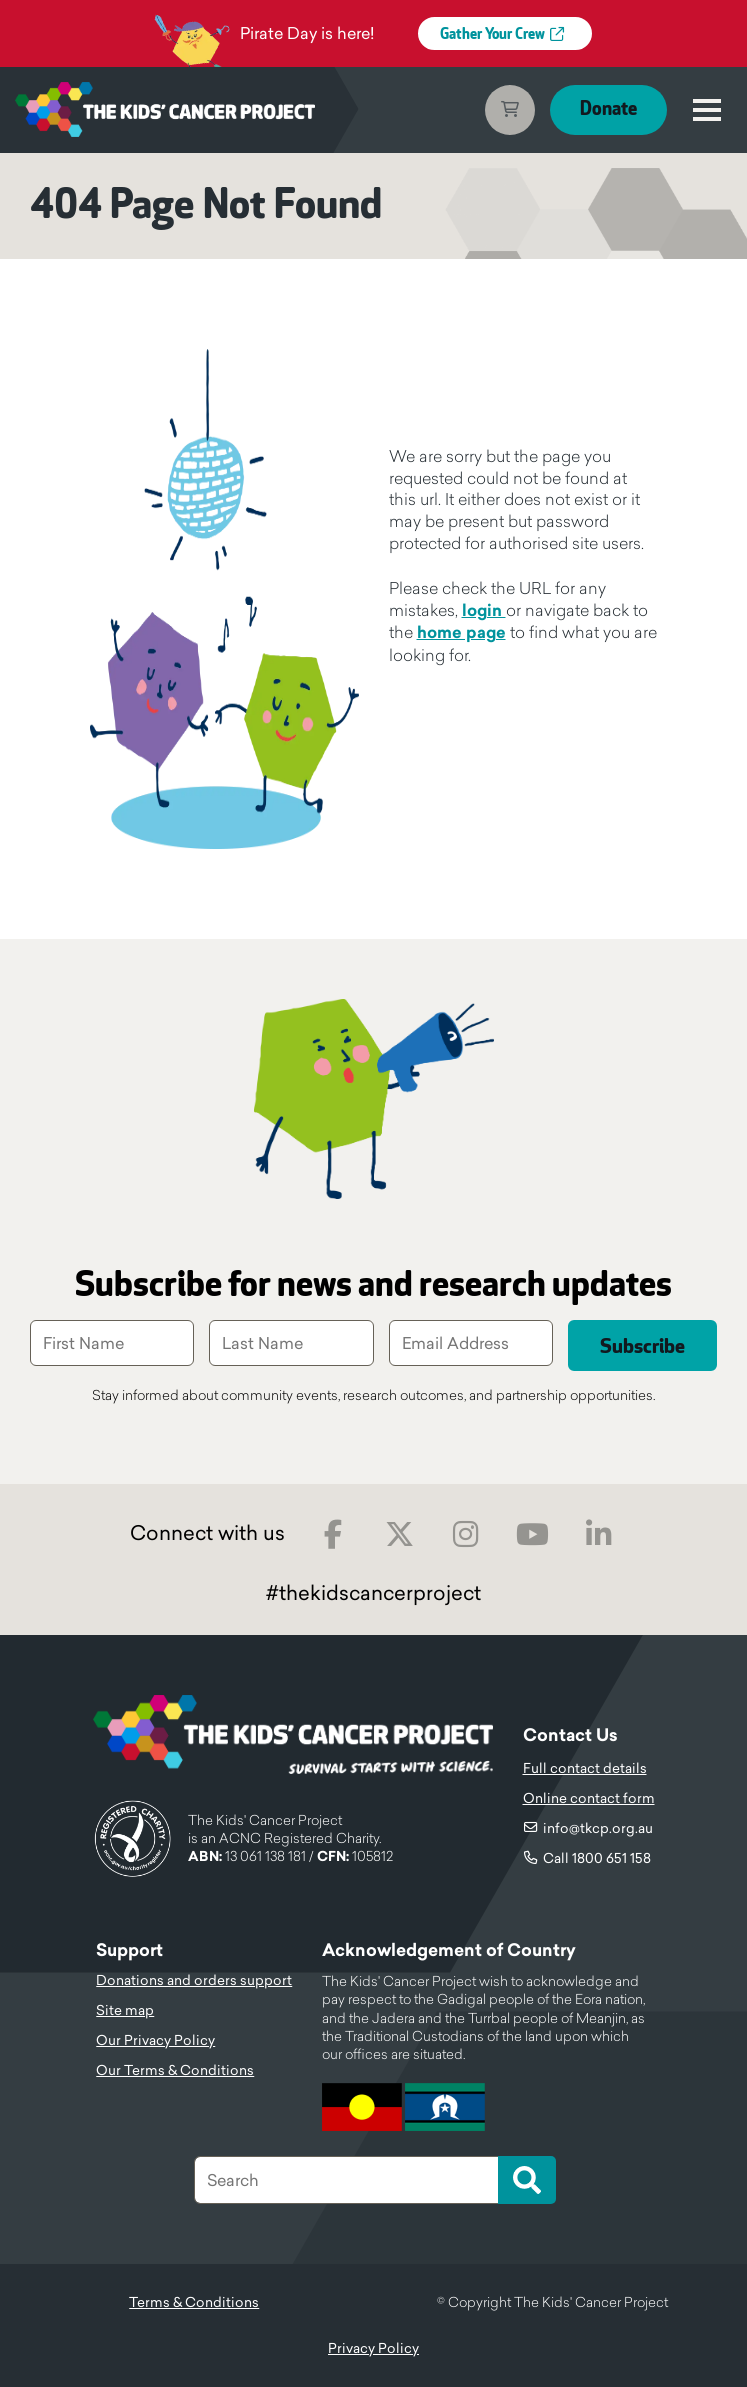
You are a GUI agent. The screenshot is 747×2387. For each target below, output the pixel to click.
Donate (608, 109)
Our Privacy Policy (155, 2040)
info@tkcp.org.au (598, 1828)
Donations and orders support (194, 1980)
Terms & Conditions (194, 2302)
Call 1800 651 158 (597, 1858)
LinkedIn (599, 1534)
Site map (125, 2010)
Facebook (333, 1534)
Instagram (466, 1534)
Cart (510, 110)
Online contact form (589, 1798)
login (484, 610)
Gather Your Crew (492, 34)
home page (461, 632)
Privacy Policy (373, 2348)
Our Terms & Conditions (175, 2070)
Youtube (532, 1534)
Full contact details (585, 1768)
